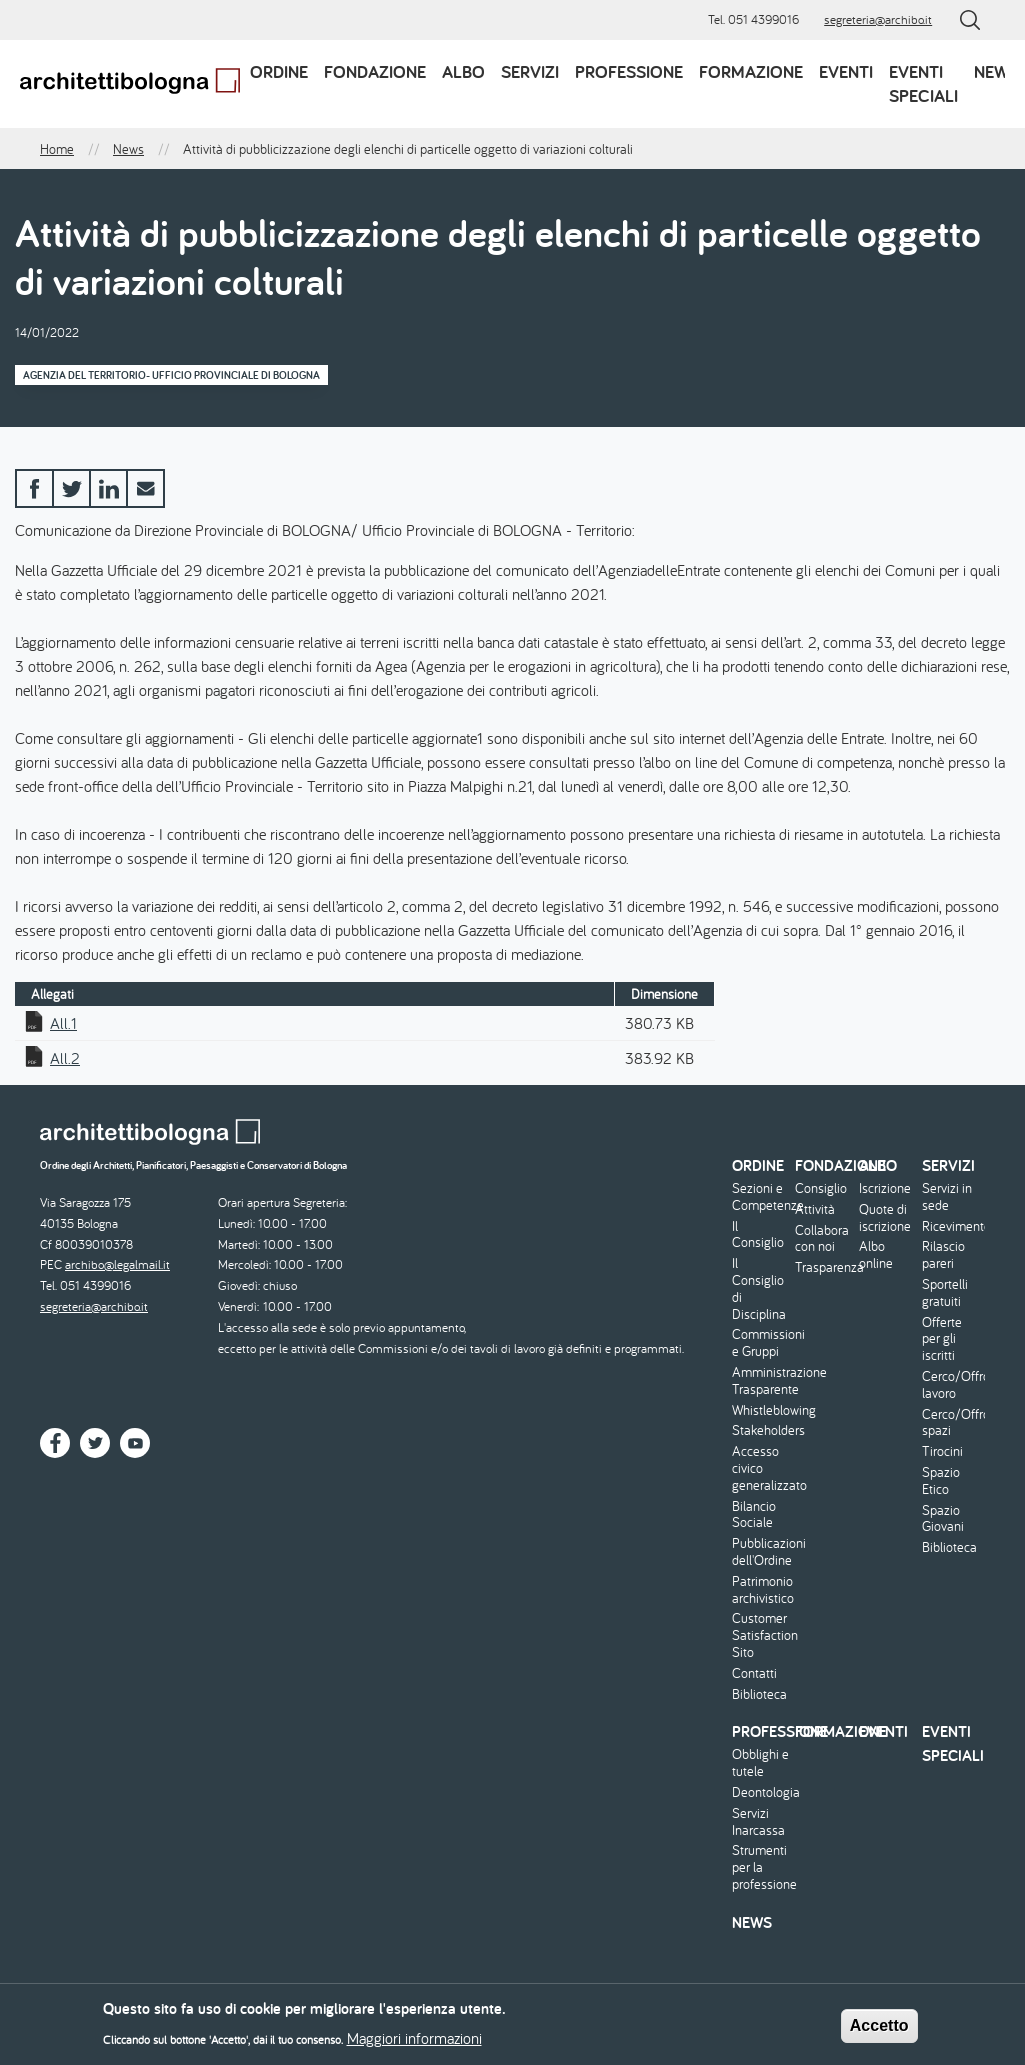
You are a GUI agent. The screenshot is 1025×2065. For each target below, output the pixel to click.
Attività (815, 1209)
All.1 (63, 1023)
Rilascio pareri (943, 1255)
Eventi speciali (923, 83)
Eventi (846, 71)
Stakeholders (761, 1430)
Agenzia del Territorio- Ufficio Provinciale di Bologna (171, 375)
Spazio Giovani (943, 1519)
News (996, 71)
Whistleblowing (761, 1410)
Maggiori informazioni (414, 2044)
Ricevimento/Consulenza (951, 1226)
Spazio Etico (941, 1481)
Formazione (751, 71)
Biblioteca (759, 1694)
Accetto (879, 2031)
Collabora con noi (822, 1239)
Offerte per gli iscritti (942, 1339)
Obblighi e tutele (760, 1763)
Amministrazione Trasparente (761, 1381)
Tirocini (942, 1451)
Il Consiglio (758, 1235)
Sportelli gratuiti (945, 1293)
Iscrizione (885, 1188)
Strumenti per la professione (761, 1867)
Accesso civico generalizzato (761, 1468)
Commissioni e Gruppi (761, 1343)
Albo (463, 71)
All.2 (65, 1058)
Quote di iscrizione (885, 1218)
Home (57, 149)
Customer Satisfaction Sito (761, 1635)
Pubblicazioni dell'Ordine (761, 1552)
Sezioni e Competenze (761, 1197)
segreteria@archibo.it (878, 19)
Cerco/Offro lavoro (951, 1385)
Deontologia (761, 1792)
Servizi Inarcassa (758, 1822)
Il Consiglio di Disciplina (759, 1288)
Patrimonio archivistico (761, 1590)
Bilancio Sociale (754, 1515)
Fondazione (375, 71)
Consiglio (821, 1188)
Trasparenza (824, 1267)
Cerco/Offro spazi (951, 1423)
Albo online (876, 1255)
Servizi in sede (947, 1197)
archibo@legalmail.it (117, 1264)
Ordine (279, 71)
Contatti (754, 1673)
